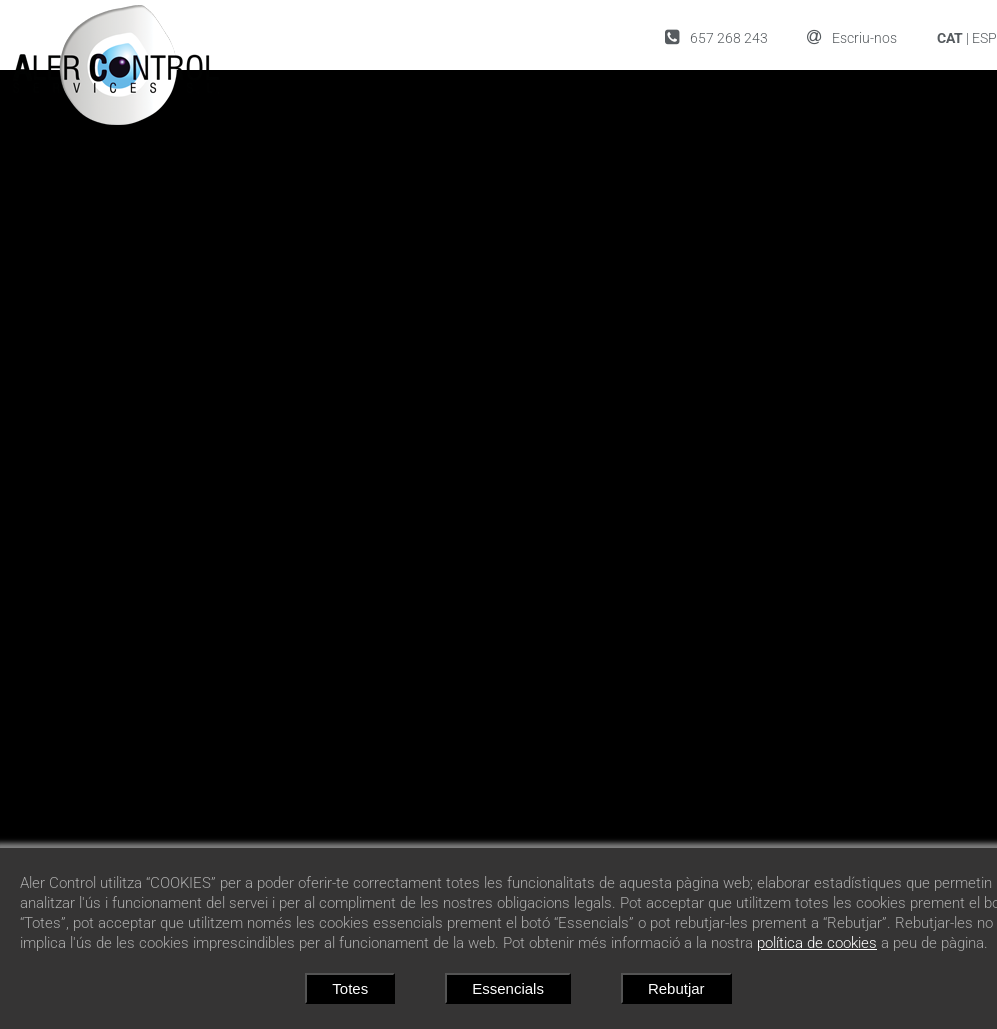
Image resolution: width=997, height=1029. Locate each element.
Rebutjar (676, 988)
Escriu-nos (852, 37)
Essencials (508, 988)
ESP (984, 38)
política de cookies (817, 943)
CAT (950, 38)
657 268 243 (716, 37)
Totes (350, 988)
